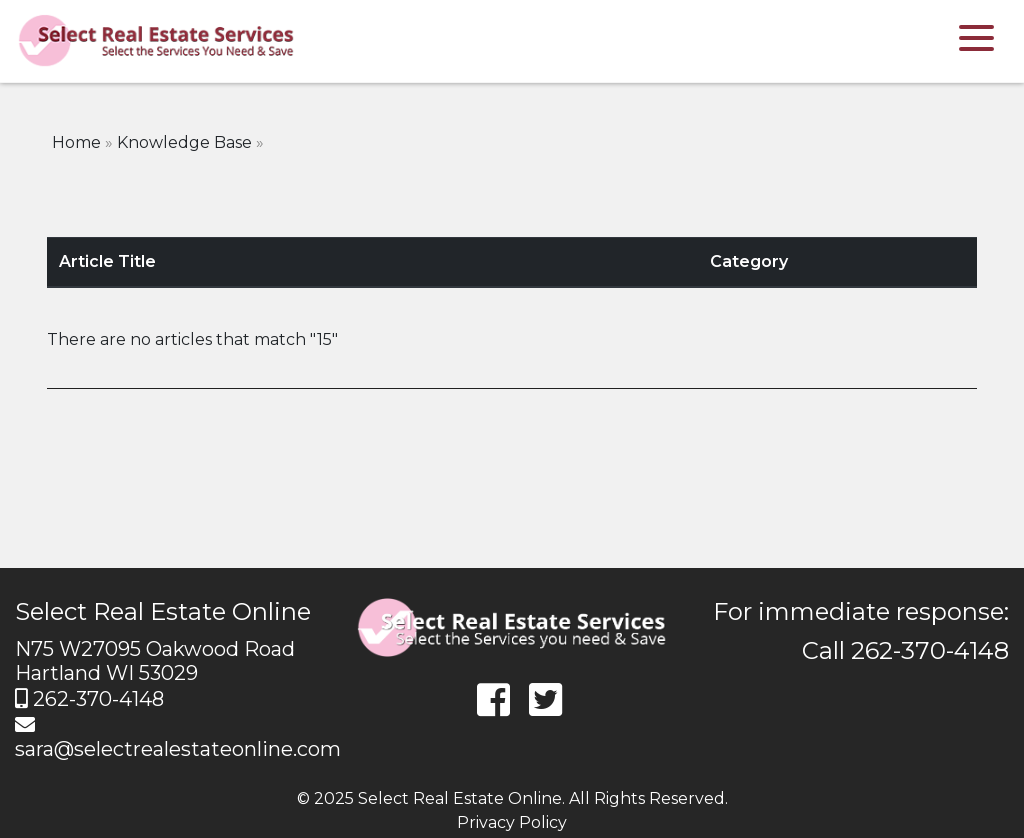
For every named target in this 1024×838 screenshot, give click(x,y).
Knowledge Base (184, 142)
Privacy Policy (512, 822)
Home (76, 142)
